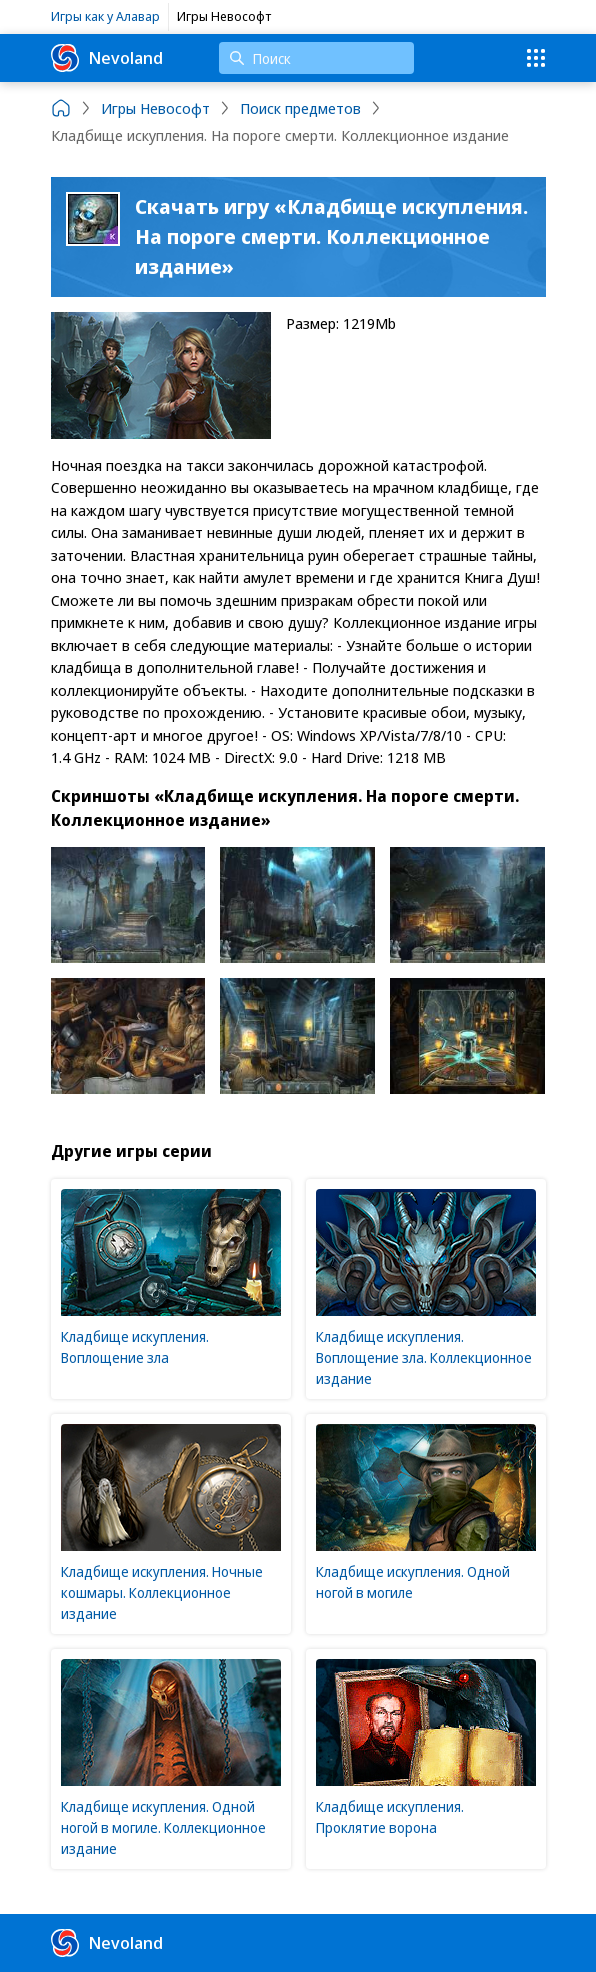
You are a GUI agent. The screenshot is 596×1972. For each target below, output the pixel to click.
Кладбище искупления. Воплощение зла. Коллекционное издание (424, 1357)
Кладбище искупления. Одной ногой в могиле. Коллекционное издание (163, 1827)
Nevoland (107, 58)
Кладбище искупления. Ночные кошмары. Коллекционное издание (162, 1592)
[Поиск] (316, 58)
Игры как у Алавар (105, 16)
